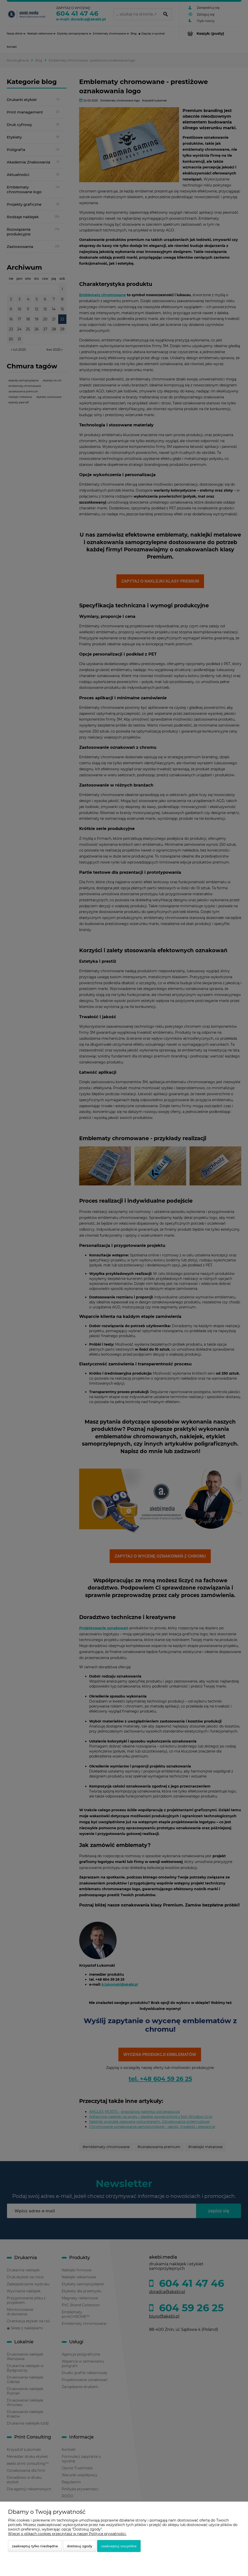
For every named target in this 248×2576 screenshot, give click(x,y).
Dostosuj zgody (79, 2546)
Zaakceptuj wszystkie (119, 2546)
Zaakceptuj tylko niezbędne (35, 2546)
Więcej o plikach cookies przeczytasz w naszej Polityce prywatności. (67, 2534)
